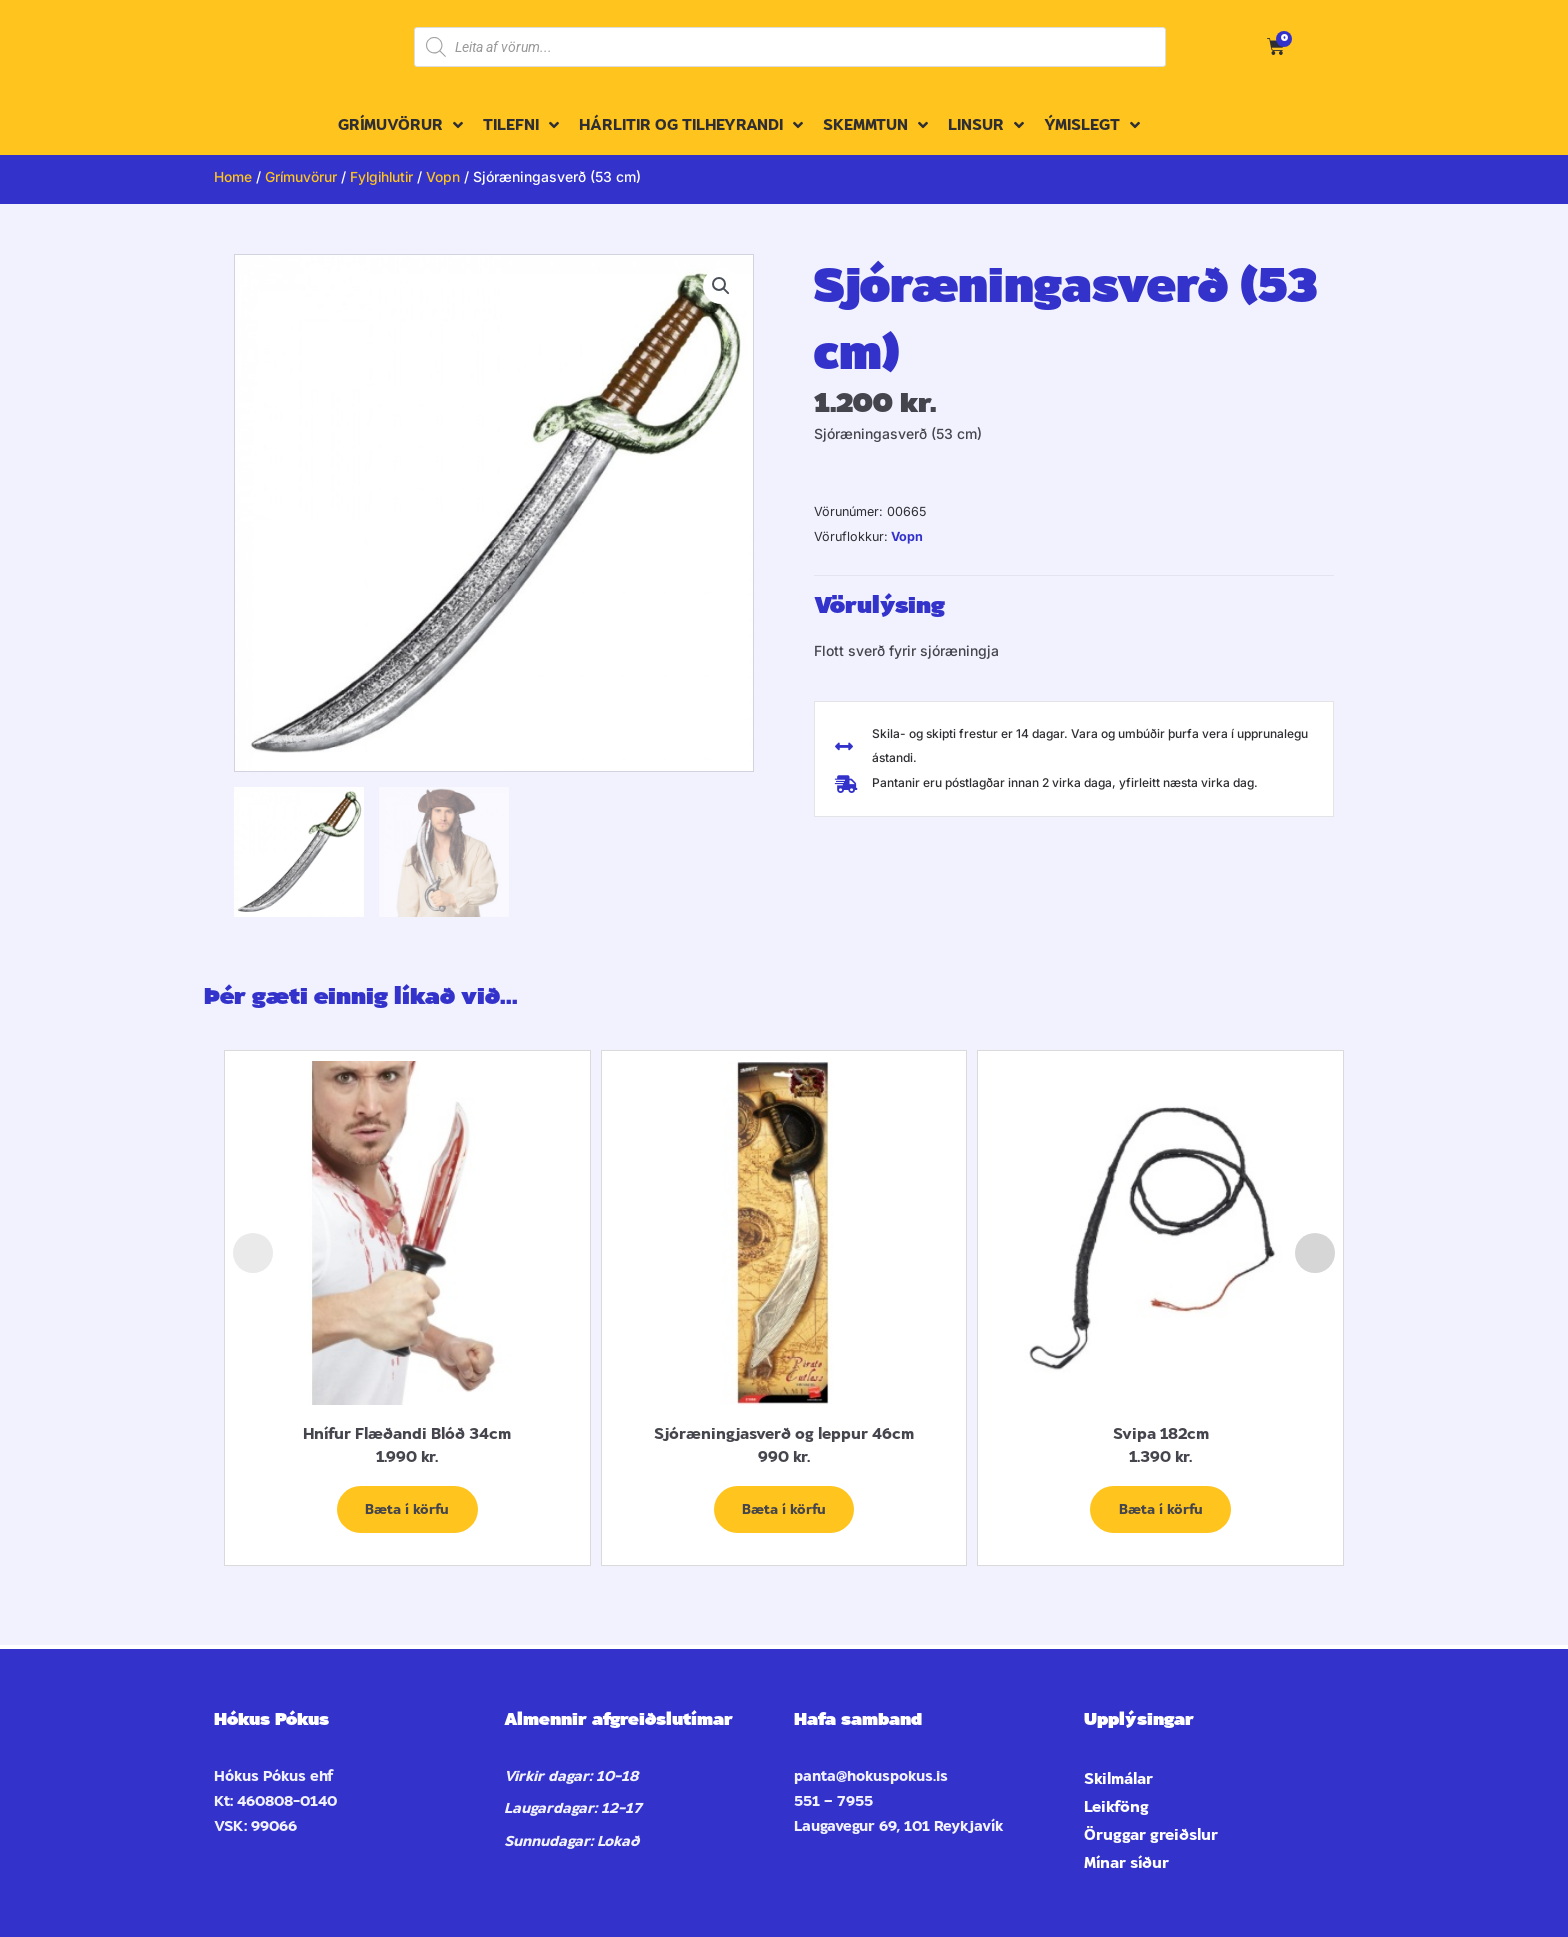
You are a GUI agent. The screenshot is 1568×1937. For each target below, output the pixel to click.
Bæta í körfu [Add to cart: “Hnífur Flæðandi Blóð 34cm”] (407, 1510)
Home (233, 176)
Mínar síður (1126, 1863)
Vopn (448, 176)
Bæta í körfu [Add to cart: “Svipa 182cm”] (1161, 1510)
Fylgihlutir (384, 176)
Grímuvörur (301, 176)
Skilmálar (1118, 1779)
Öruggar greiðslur (1151, 1835)
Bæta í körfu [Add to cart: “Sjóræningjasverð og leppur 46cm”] (784, 1510)
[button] (721, 287)
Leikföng (1116, 1807)
